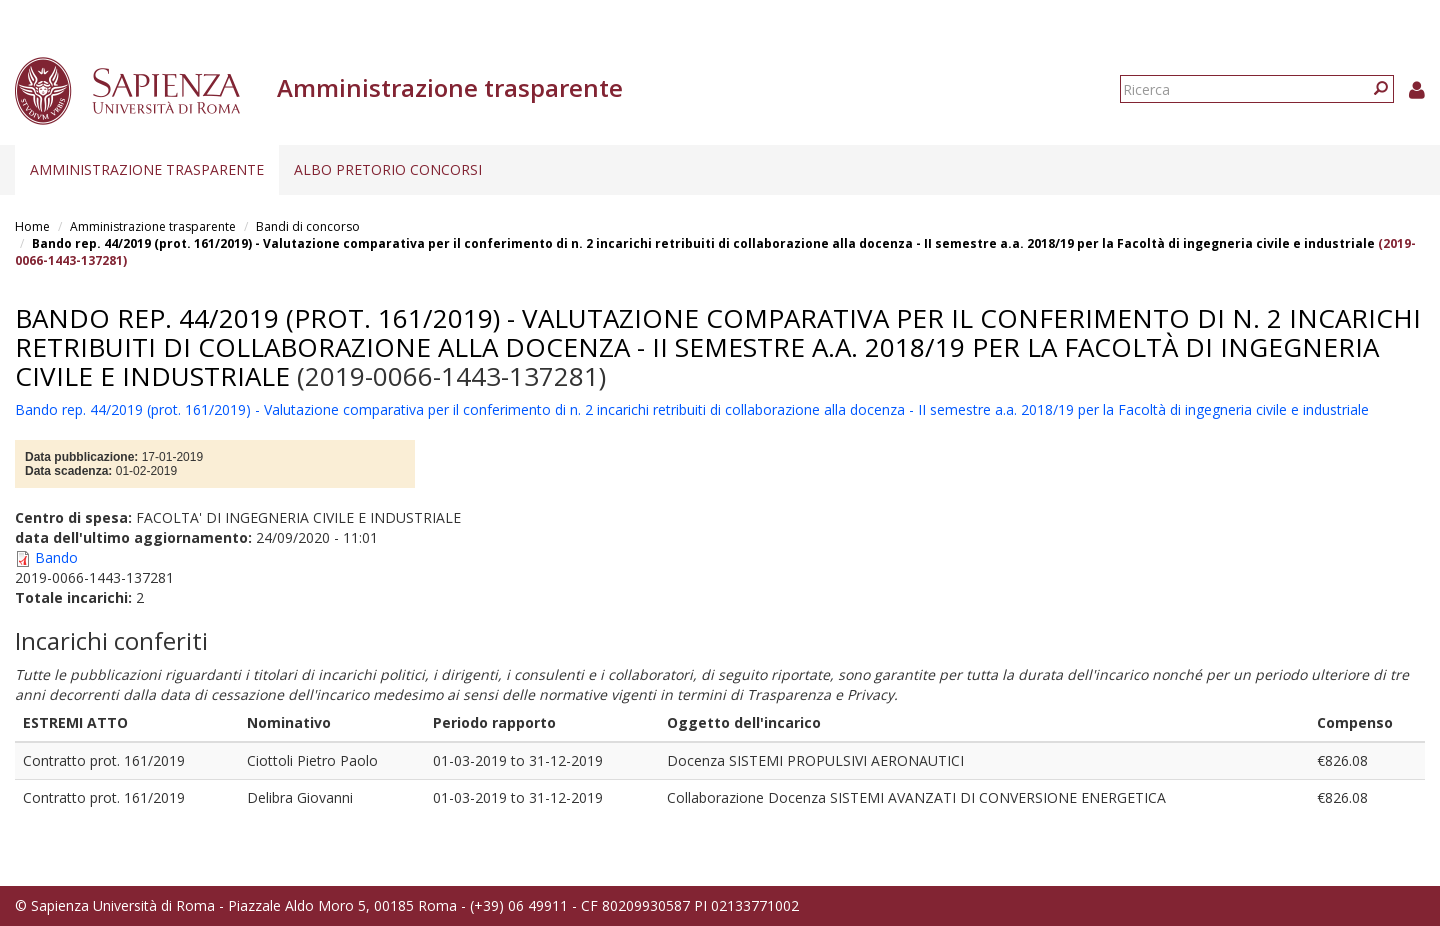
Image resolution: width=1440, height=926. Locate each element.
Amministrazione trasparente (147, 169)
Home (32, 226)
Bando (56, 557)
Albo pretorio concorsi (388, 169)
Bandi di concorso (308, 226)
